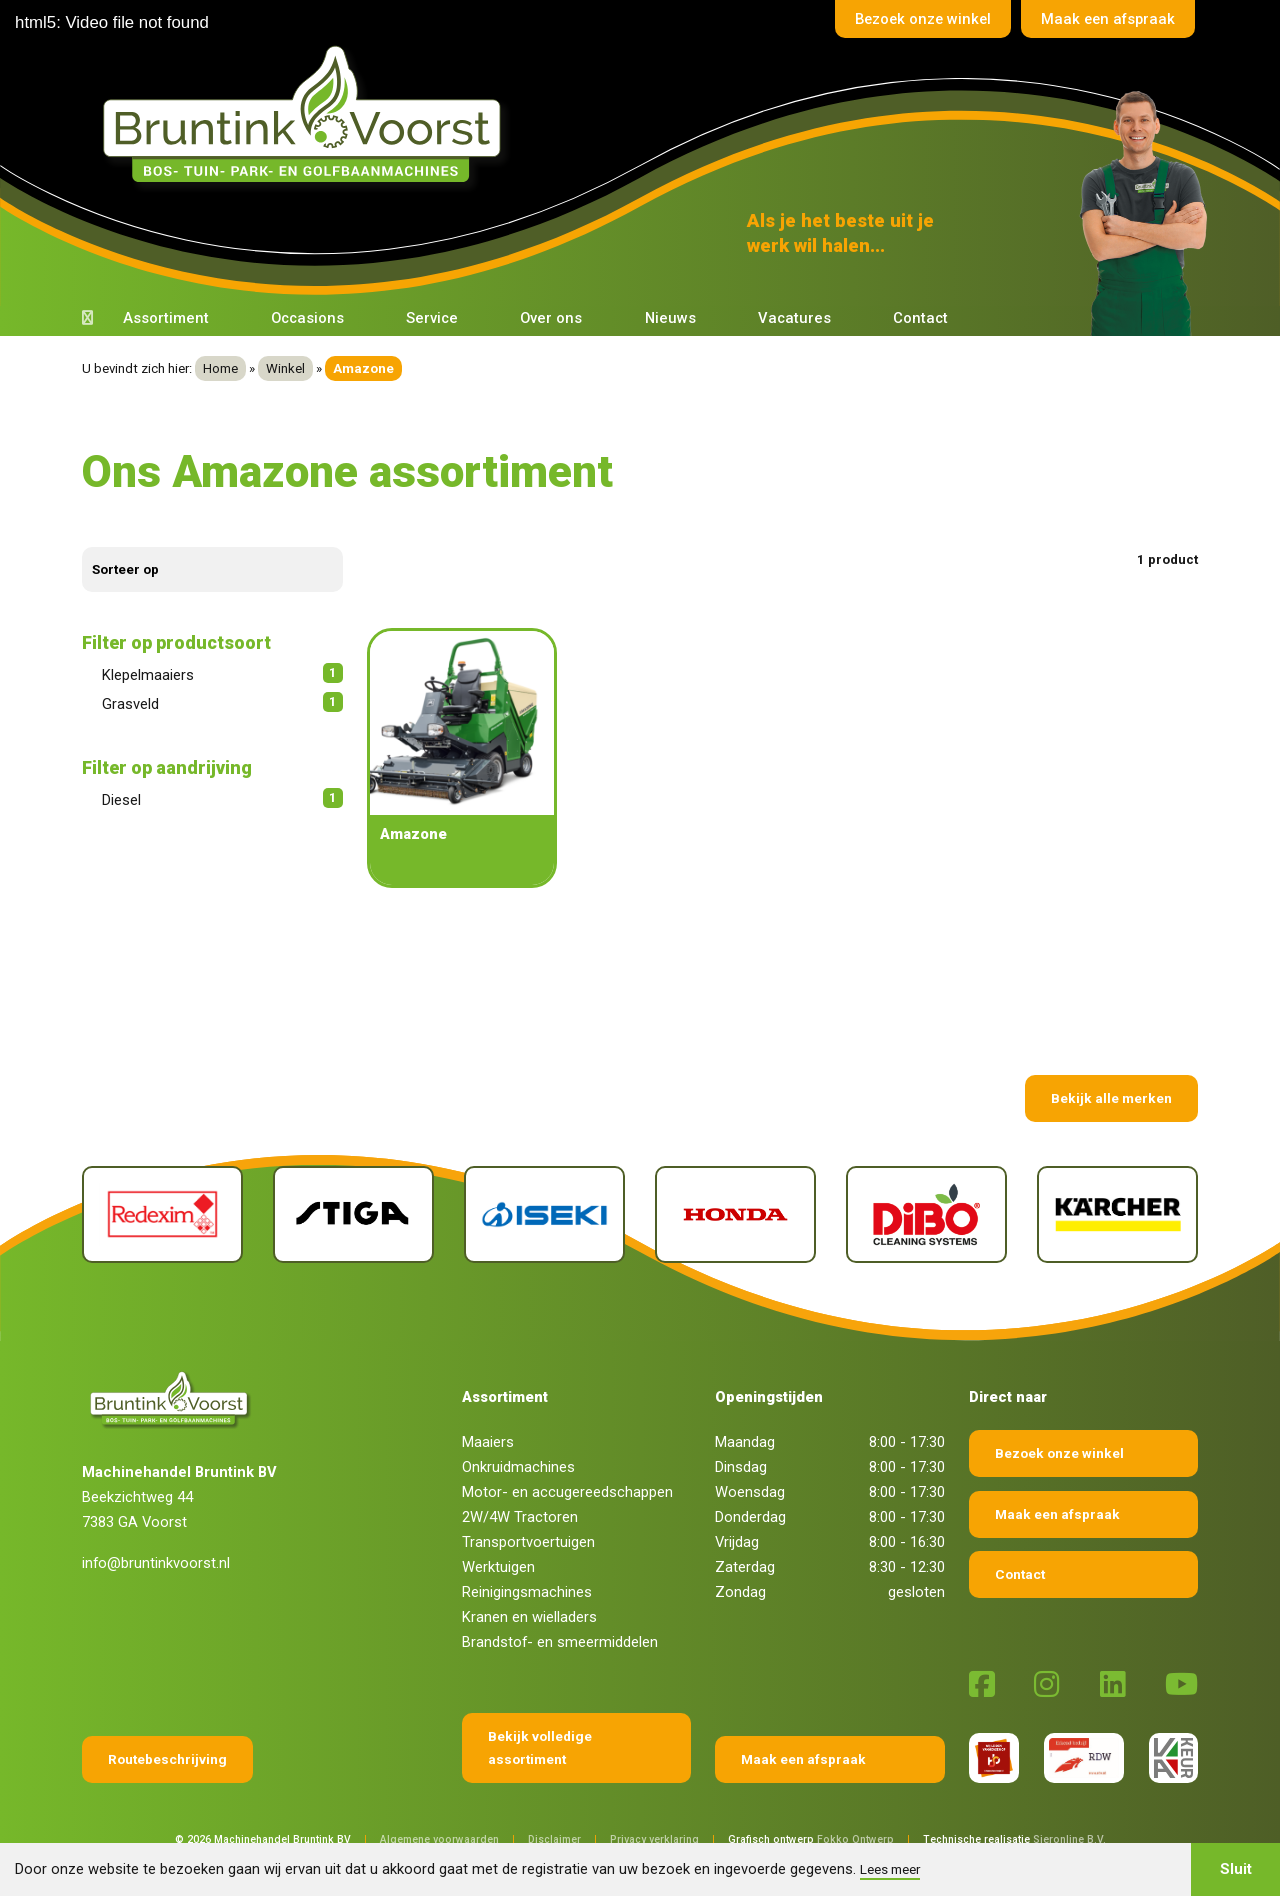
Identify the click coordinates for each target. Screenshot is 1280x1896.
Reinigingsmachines (527, 1592)
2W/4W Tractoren (520, 1517)
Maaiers (488, 1442)
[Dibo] (926, 1215)
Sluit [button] (1236, 1869)
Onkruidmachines (518, 1467)
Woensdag (750, 1492)
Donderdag (750, 1517)
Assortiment (166, 318)
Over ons (551, 318)
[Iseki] (544, 1215)
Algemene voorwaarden (439, 1839)
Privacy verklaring (654, 1839)
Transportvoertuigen (528, 1542)
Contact (920, 318)
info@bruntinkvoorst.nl (156, 1563)
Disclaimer (554, 1839)
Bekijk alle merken (1111, 1098)
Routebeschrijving (167, 1759)
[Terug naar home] (307, 115)
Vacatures (794, 318)
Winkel (285, 368)
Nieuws (670, 318)
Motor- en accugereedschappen (567, 1492)
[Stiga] (353, 1215)
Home (220, 368)
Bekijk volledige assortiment (540, 1747)
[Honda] (735, 1215)
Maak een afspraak (1107, 19)
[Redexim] (162, 1215)
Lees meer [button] (890, 1869)
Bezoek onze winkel (919, 19)
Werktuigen (498, 1567)
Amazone (413, 834)
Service (432, 318)
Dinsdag (741, 1467)
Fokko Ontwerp (855, 1839)
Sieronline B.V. (1069, 1839)
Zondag (740, 1592)
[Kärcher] (1117, 1215)
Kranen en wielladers (529, 1617)
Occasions (307, 318)
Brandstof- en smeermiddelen (560, 1642)
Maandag (745, 1442)
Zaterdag (745, 1567)
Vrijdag (737, 1542)
